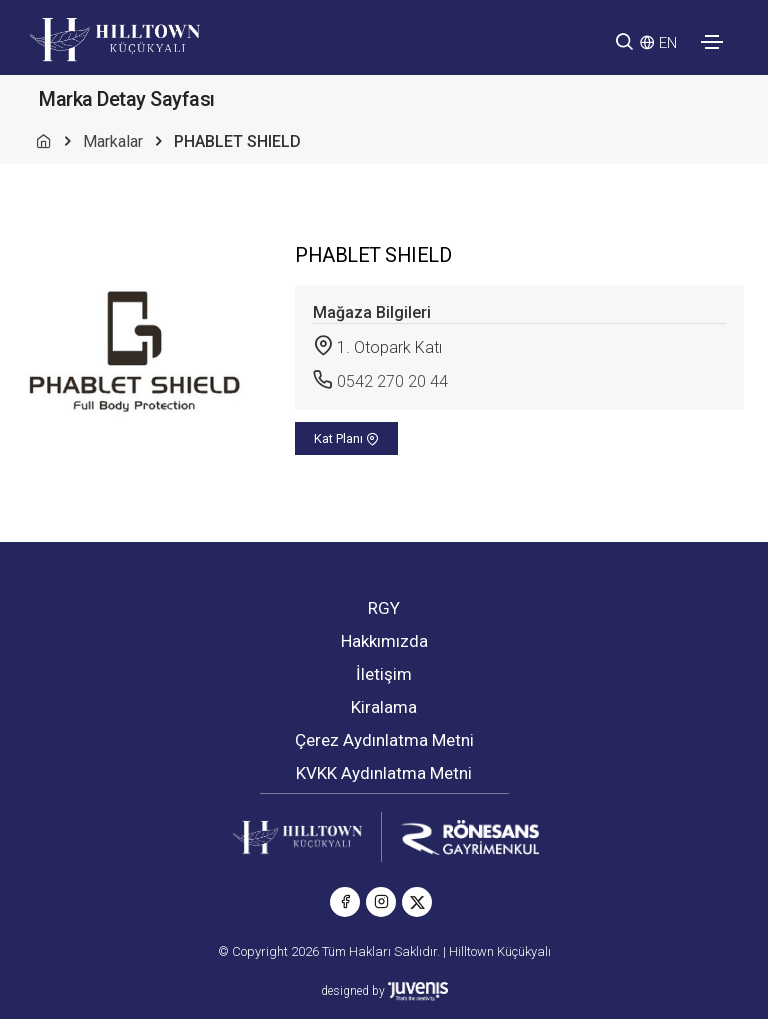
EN (668, 43)
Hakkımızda (384, 641)
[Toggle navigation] (712, 42)
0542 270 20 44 (392, 381)
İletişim (384, 674)
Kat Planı (346, 438)
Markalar (113, 141)
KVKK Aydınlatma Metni (384, 773)
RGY (384, 608)
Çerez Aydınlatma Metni (384, 740)
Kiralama (384, 707)
